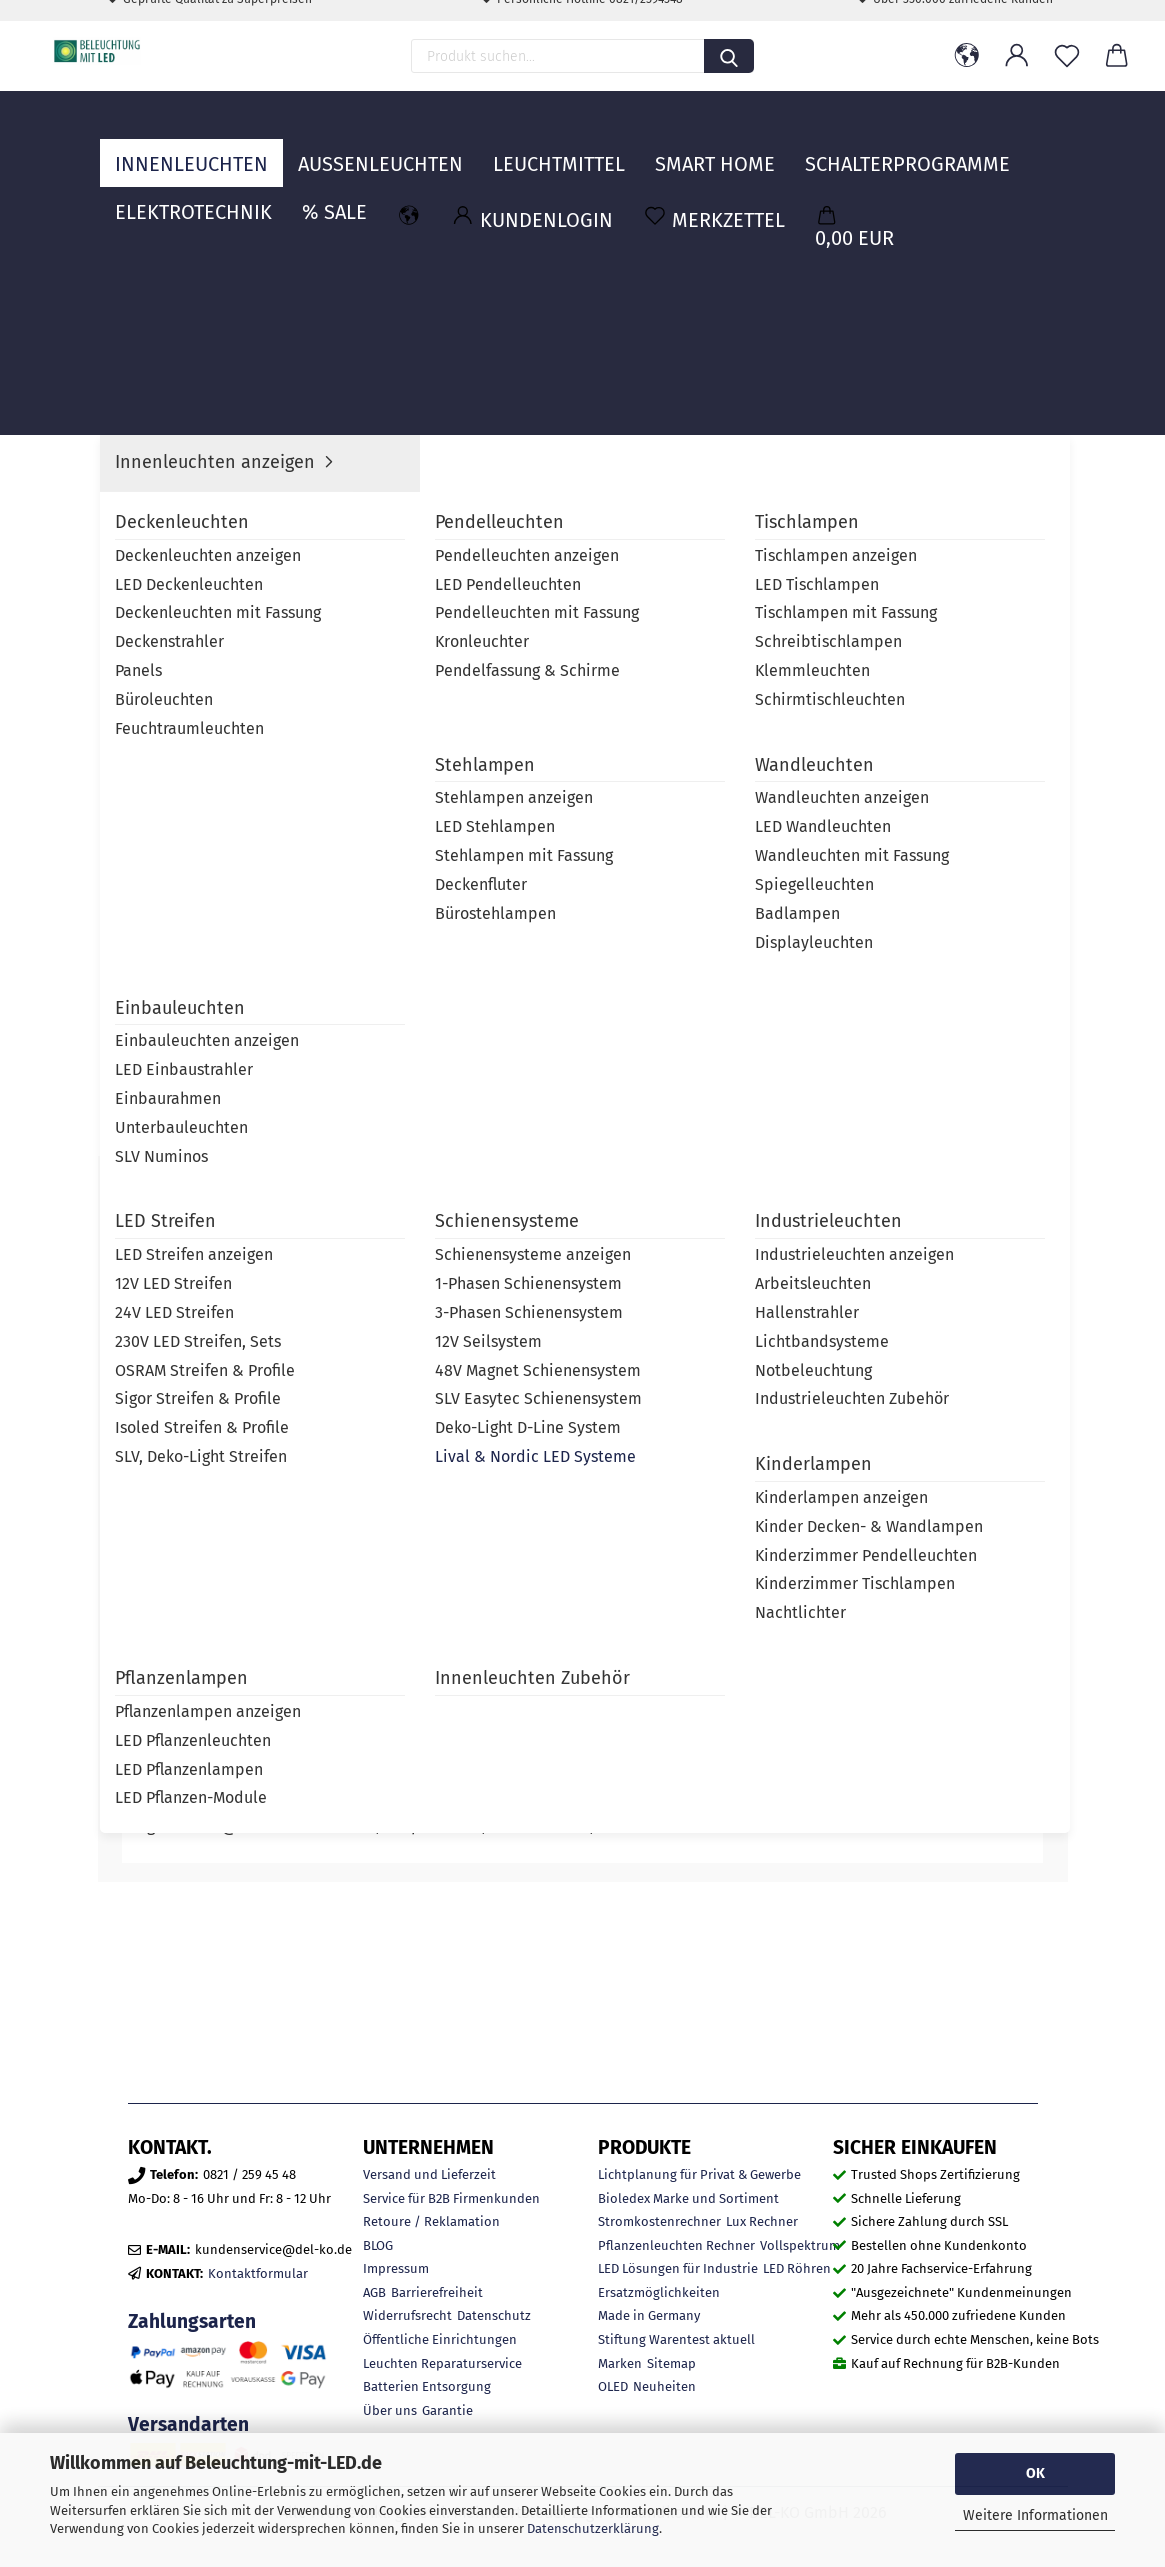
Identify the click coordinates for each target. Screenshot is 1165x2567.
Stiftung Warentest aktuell (676, 2339)
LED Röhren (797, 2268)
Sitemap (671, 2363)
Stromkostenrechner (659, 2221)
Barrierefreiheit (437, 2292)
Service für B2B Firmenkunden (451, 2198)
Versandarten (188, 2424)
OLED (613, 2386)
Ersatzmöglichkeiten (659, 2292)
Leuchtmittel (559, 145)
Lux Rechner (762, 2221)
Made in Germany (649, 2315)
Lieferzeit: (732, 473)
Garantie (447, 2410)
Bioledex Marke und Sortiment (688, 2198)
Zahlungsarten (192, 2321)
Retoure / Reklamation (431, 2221)
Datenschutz (494, 2315)
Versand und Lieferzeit (429, 2174)
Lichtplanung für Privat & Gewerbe (699, 2174)
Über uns (390, 2410)
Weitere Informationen (1035, 2515)
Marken (620, 2363)
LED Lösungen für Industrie (678, 2268)
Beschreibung (190, 1183)
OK (1035, 2473)
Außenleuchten (380, 145)
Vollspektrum (800, 2245)
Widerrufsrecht (407, 2315)
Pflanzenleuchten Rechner (676, 2245)
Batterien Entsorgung (427, 2386)
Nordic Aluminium (925, 505)
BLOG (378, 2245)
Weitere (844, 145)
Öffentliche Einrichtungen (440, 2339)
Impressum (396, 2268)
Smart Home (715, 145)
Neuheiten (664, 2386)
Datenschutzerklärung (593, 2528)
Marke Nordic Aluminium (395, 1183)
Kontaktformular (258, 2273)
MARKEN (1015, 145)
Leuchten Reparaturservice (442, 2363)
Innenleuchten (191, 145)
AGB (374, 2292)
